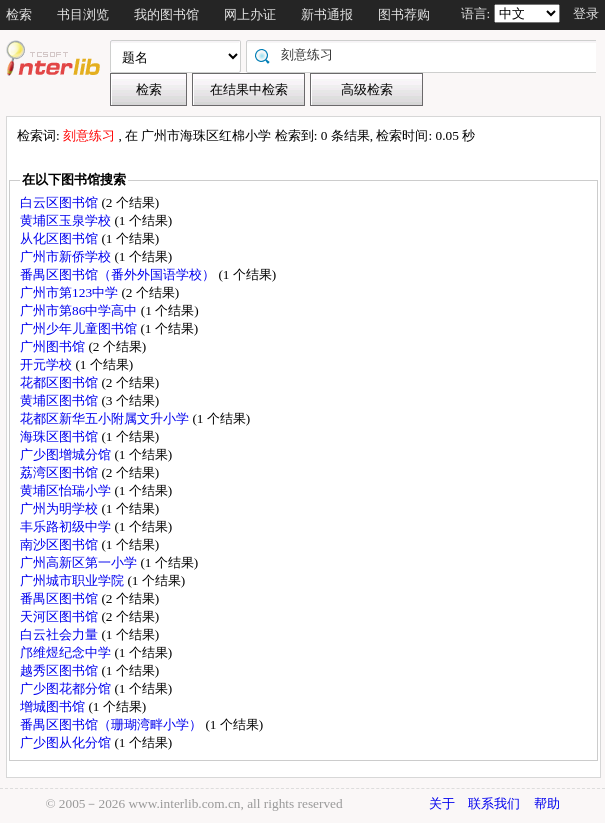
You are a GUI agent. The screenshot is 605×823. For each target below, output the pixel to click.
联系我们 (494, 803)
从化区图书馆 (60, 238)
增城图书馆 (54, 706)
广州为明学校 (60, 508)
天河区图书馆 (60, 616)
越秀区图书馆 (60, 670)
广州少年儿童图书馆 (80, 328)
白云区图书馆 (60, 202)
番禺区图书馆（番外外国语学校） (119, 274)
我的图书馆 (166, 14)
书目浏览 (83, 14)
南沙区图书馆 (60, 544)
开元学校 (47, 364)
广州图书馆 (54, 346)
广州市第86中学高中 (80, 310)
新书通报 (327, 14)
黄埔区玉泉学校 (67, 220)
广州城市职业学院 (73, 580)
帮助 (547, 803)
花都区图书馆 (60, 382)
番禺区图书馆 (60, 598)
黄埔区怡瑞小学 (67, 490)
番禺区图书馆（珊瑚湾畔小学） (112, 724)
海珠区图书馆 (60, 436)
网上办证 (250, 14)
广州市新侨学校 (67, 256)
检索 (19, 14)
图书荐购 (404, 14)
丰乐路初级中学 (67, 526)
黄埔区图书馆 (60, 400)
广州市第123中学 (70, 292)
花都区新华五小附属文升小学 (106, 418)
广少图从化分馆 (67, 742)
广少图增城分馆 (67, 454)
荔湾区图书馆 (60, 472)
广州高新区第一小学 (80, 562)
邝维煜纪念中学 (67, 652)
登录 (586, 13)
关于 (442, 803)
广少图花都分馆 (67, 688)
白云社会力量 (60, 634)
